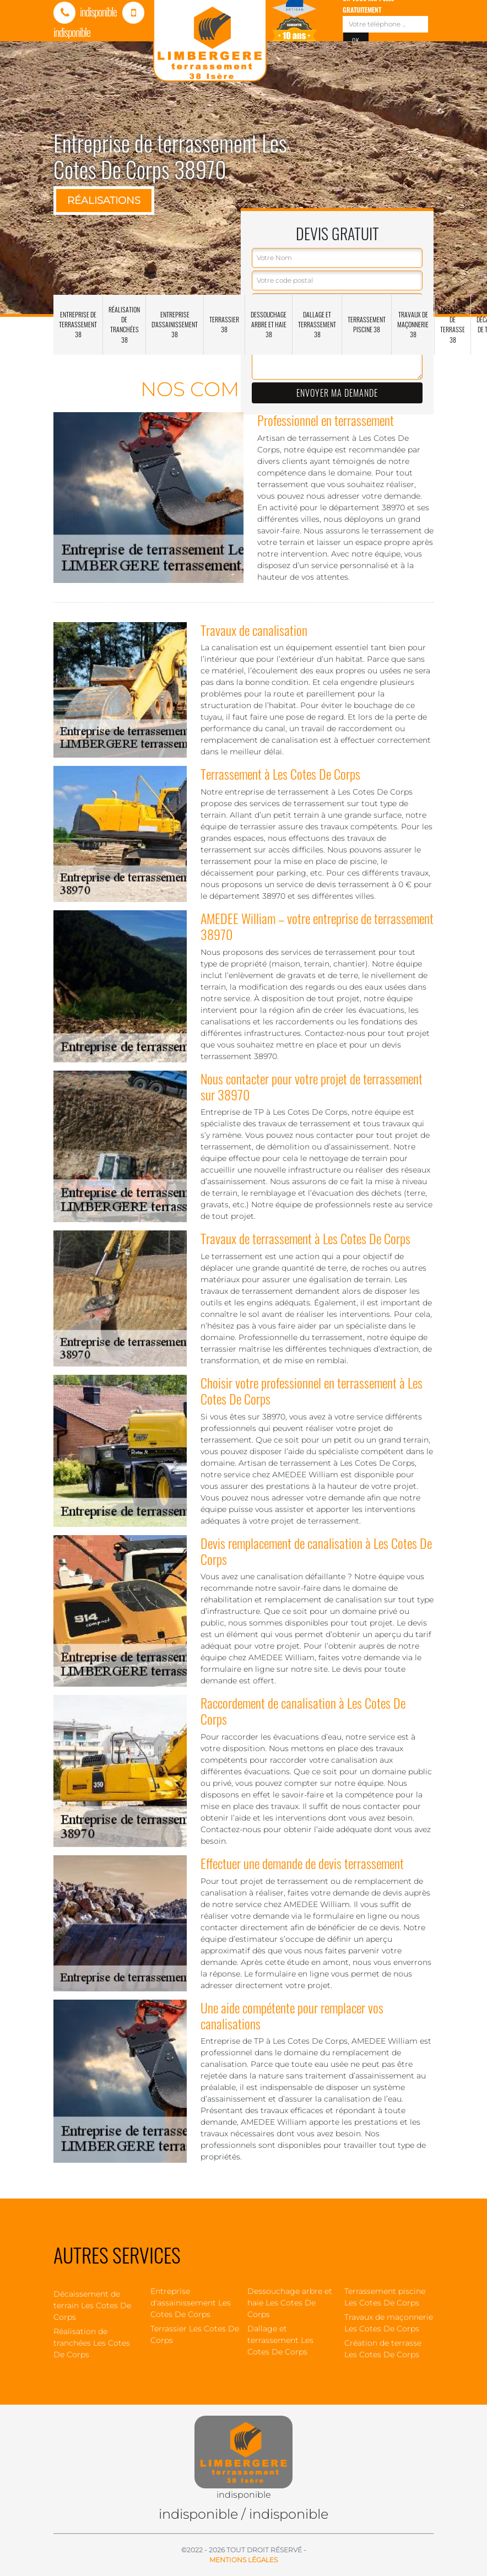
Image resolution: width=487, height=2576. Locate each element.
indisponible (85, 11)
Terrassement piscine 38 (367, 324)
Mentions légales (243, 2560)
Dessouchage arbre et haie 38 (268, 324)
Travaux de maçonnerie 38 (413, 324)
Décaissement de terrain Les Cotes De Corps (92, 2305)
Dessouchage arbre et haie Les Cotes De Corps (289, 2302)
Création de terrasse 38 (452, 324)
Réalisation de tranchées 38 (124, 324)
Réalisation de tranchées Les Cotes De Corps (91, 2342)
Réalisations (103, 201)
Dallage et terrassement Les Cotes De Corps (280, 2340)
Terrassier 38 (224, 324)
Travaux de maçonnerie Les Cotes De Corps (388, 2323)
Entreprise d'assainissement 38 (174, 324)
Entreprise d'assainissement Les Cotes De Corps (190, 2302)
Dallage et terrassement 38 (317, 324)
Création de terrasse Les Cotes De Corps (382, 2348)
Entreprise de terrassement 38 (78, 324)
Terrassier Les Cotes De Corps (194, 2334)
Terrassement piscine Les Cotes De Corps (384, 2297)
